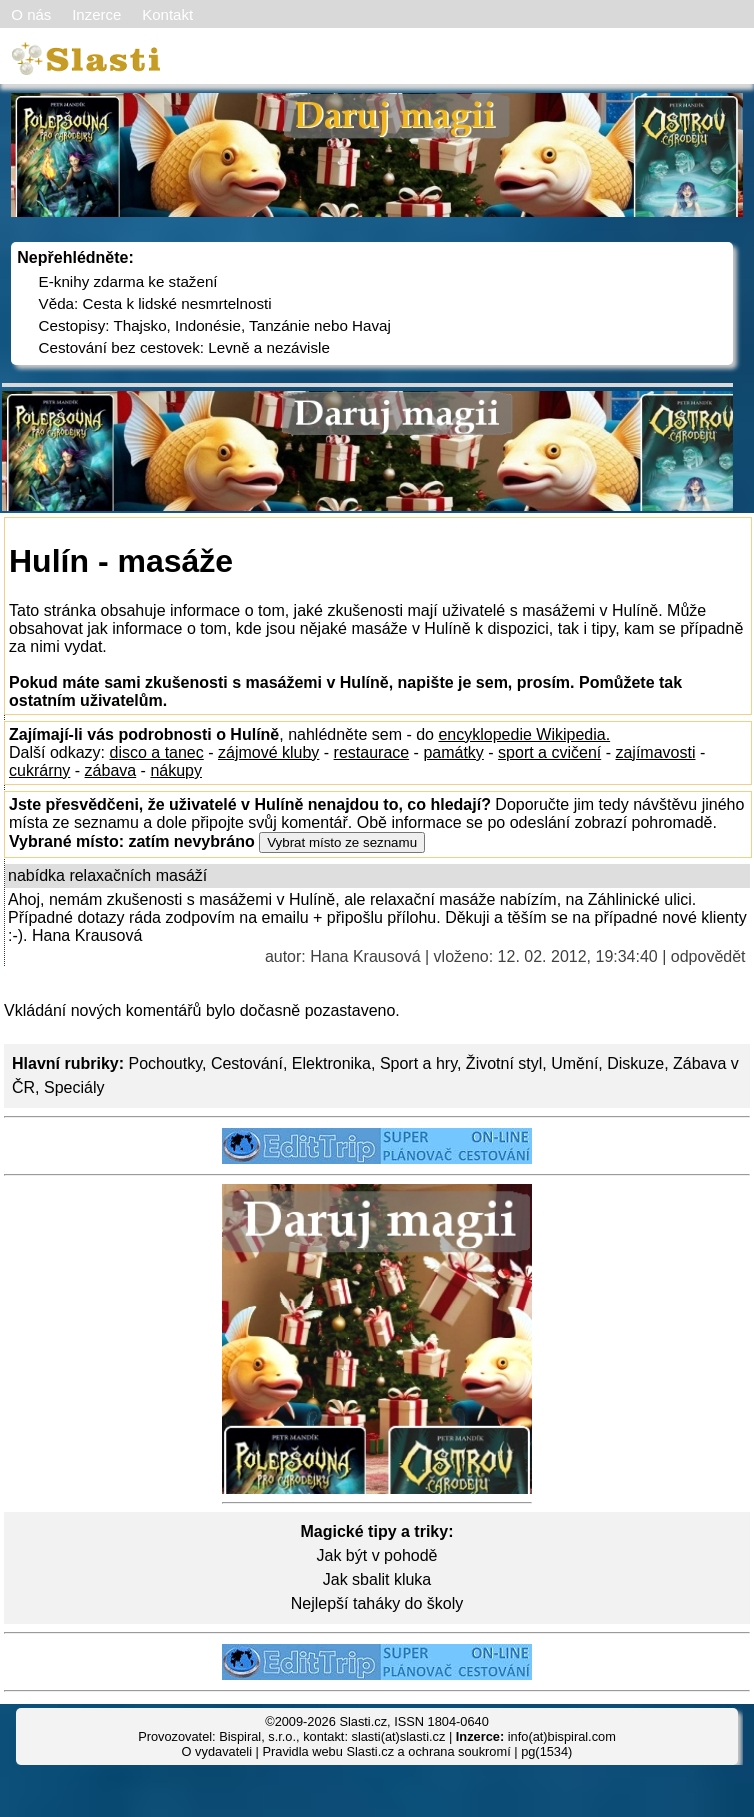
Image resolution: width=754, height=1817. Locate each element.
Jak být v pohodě (377, 1555)
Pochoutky (165, 1063)
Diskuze (635, 1063)
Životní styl (504, 1063)
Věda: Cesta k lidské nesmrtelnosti (155, 303)
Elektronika (331, 1063)
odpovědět (708, 956)
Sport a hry (418, 1063)
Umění (574, 1063)
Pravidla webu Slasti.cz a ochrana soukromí (386, 1751)
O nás (31, 14)
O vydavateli (217, 1751)
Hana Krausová (365, 956)
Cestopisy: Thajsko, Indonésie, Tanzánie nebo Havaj (215, 325)
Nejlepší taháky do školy (377, 1603)
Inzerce (96, 14)
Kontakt (167, 14)
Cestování (247, 1063)
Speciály (74, 1087)
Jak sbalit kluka (377, 1579)
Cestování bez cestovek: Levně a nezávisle (184, 347)
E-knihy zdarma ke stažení (128, 281)
